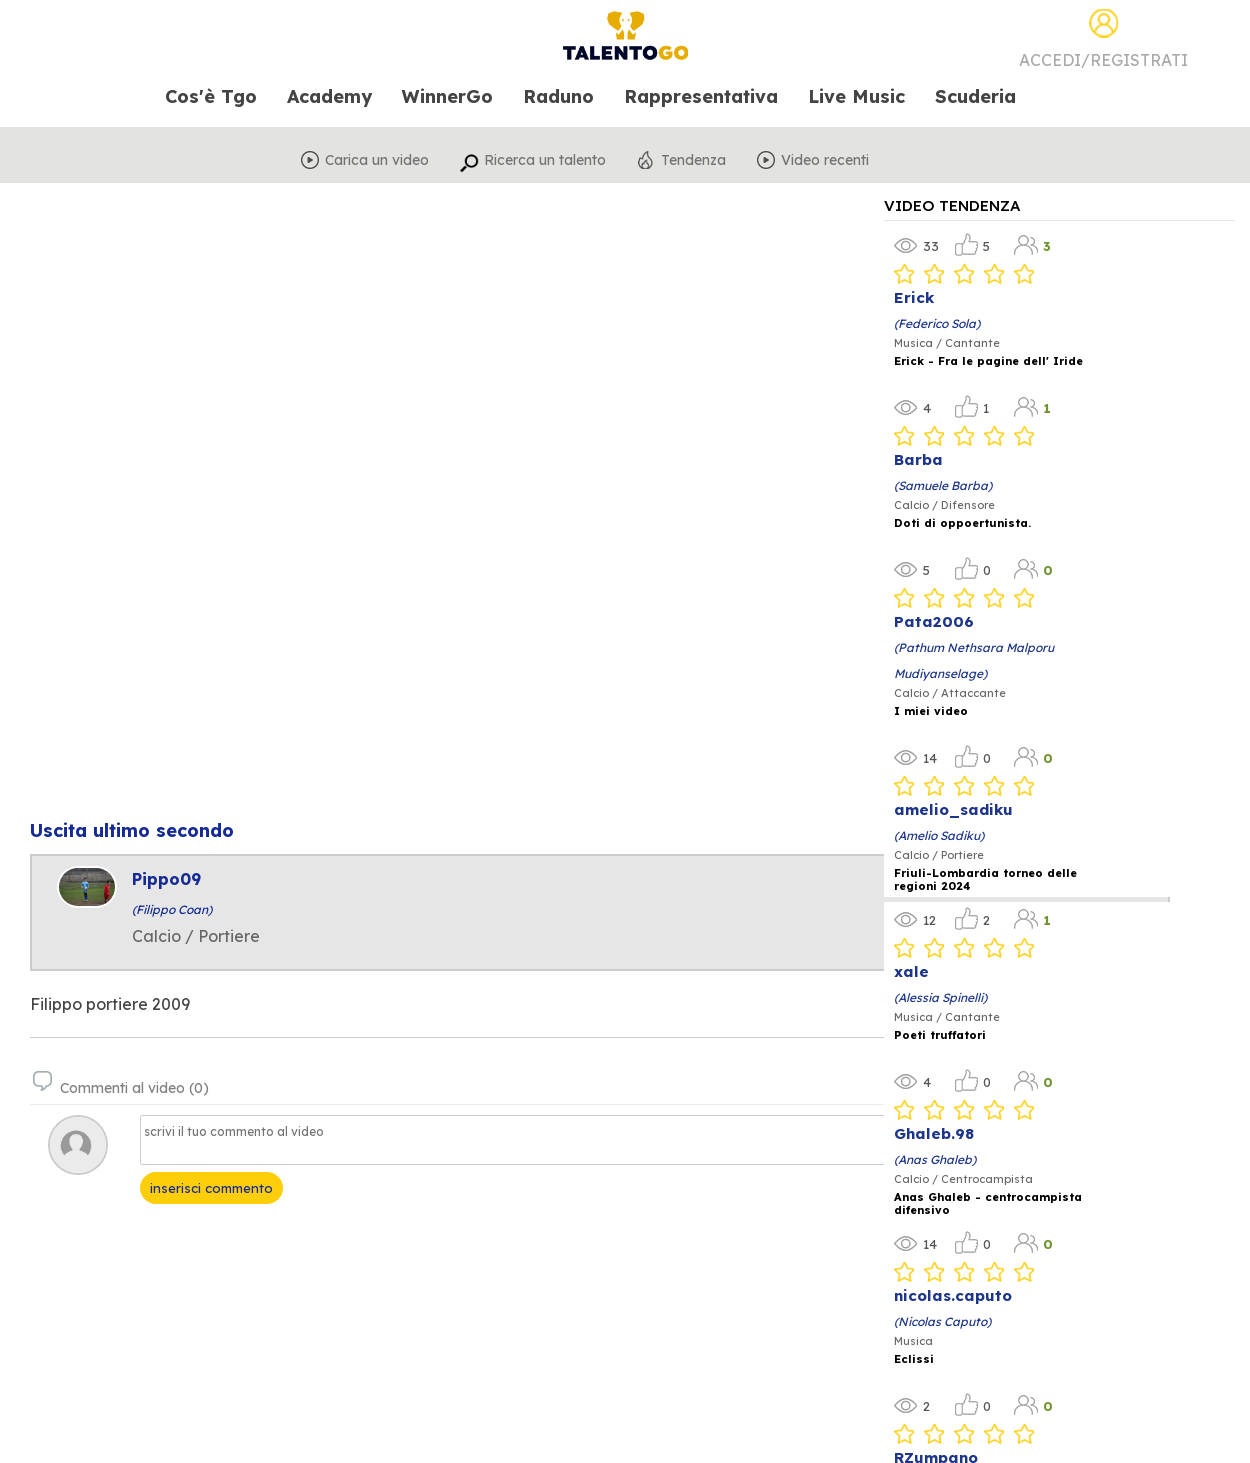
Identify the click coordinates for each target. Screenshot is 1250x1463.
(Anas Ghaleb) (935, 1159)
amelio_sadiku (953, 809)
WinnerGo (447, 97)
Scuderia (975, 97)
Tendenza (693, 160)
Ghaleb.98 (934, 1133)
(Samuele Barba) (943, 485)
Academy (329, 97)
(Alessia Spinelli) (940, 997)
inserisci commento (211, 1188)
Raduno (558, 97)
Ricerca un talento (545, 160)
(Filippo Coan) (172, 909)
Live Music (856, 97)
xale (911, 971)
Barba (918, 459)
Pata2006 (934, 621)
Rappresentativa (701, 97)
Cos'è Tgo (211, 97)
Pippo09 (166, 879)
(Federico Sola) (937, 323)
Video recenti (825, 160)
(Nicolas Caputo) (942, 1321)
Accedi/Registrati (1103, 60)
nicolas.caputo (953, 1295)
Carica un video (377, 160)
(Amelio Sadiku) (939, 835)
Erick (914, 297)
